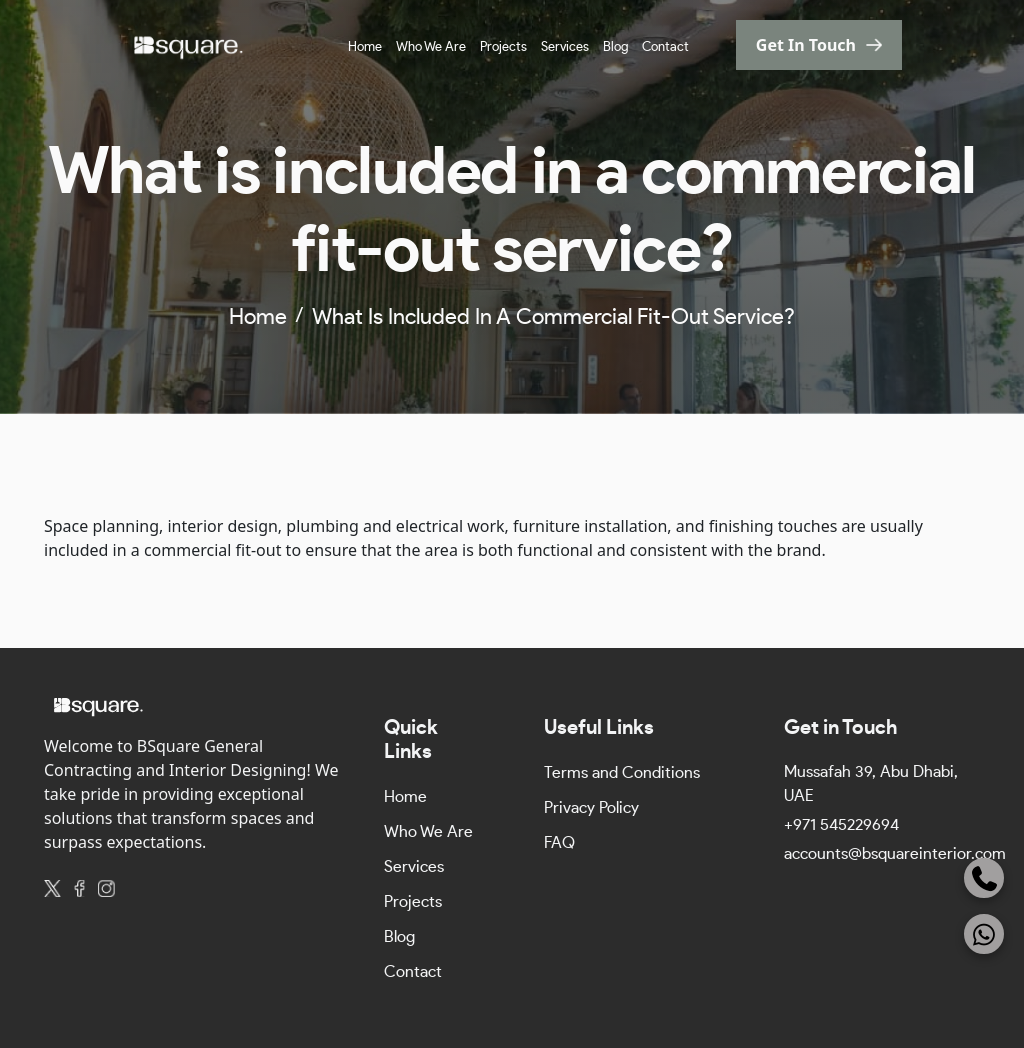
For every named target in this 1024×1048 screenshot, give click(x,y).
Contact (665, 47)
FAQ (559, 843)
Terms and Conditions (622, 773)
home (258, 317)
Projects (503, 47)
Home (365, 47)
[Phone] (984, 878)
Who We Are (431, 47)
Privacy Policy (591, 808)
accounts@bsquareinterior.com (895, 854)
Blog (615, 47)
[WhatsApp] (984, 934)
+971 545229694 (841, 825)
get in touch (806, 45)
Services (565, 47)
